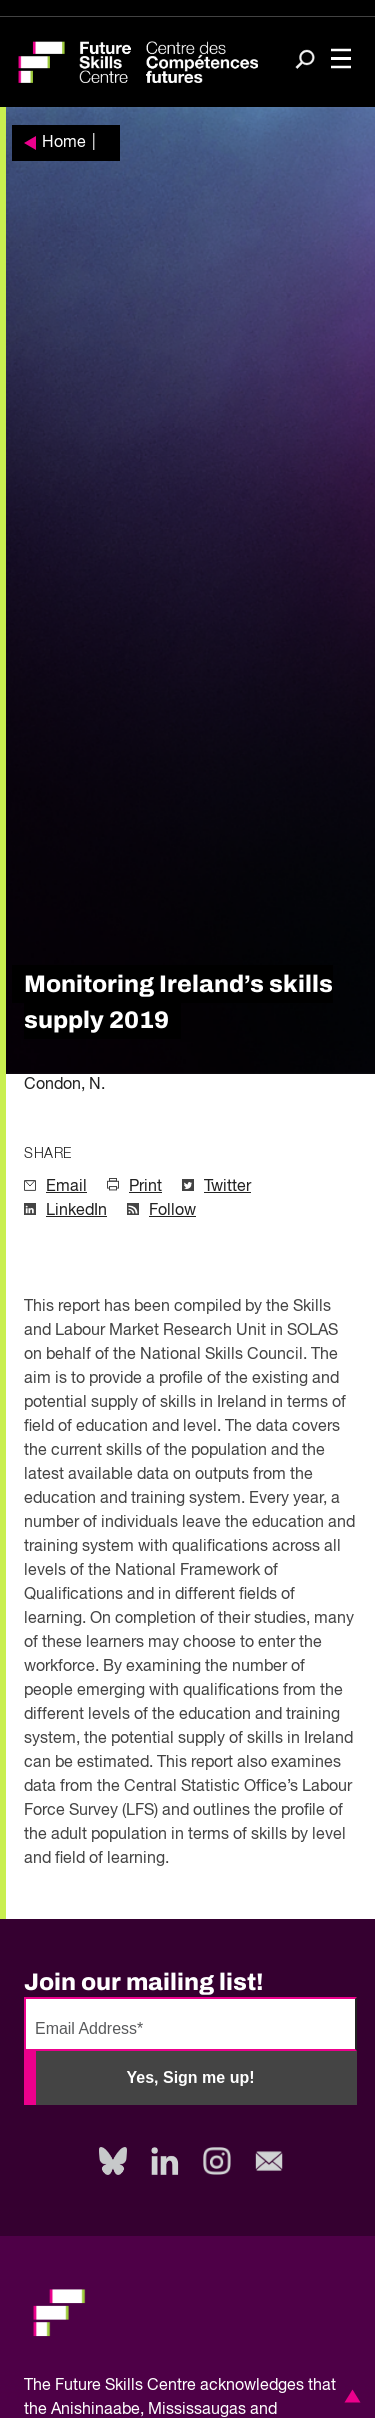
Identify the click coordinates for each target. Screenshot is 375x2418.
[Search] (305, 61)
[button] (349, 2396)
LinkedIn (76, 1211)
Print (145, 1187)
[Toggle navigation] (341, 60)
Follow (172, 1211)
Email (66, 1187)
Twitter (227, 1187)
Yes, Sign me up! (190, 2077)
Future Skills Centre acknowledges (179, 2386)
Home (64, 143)
